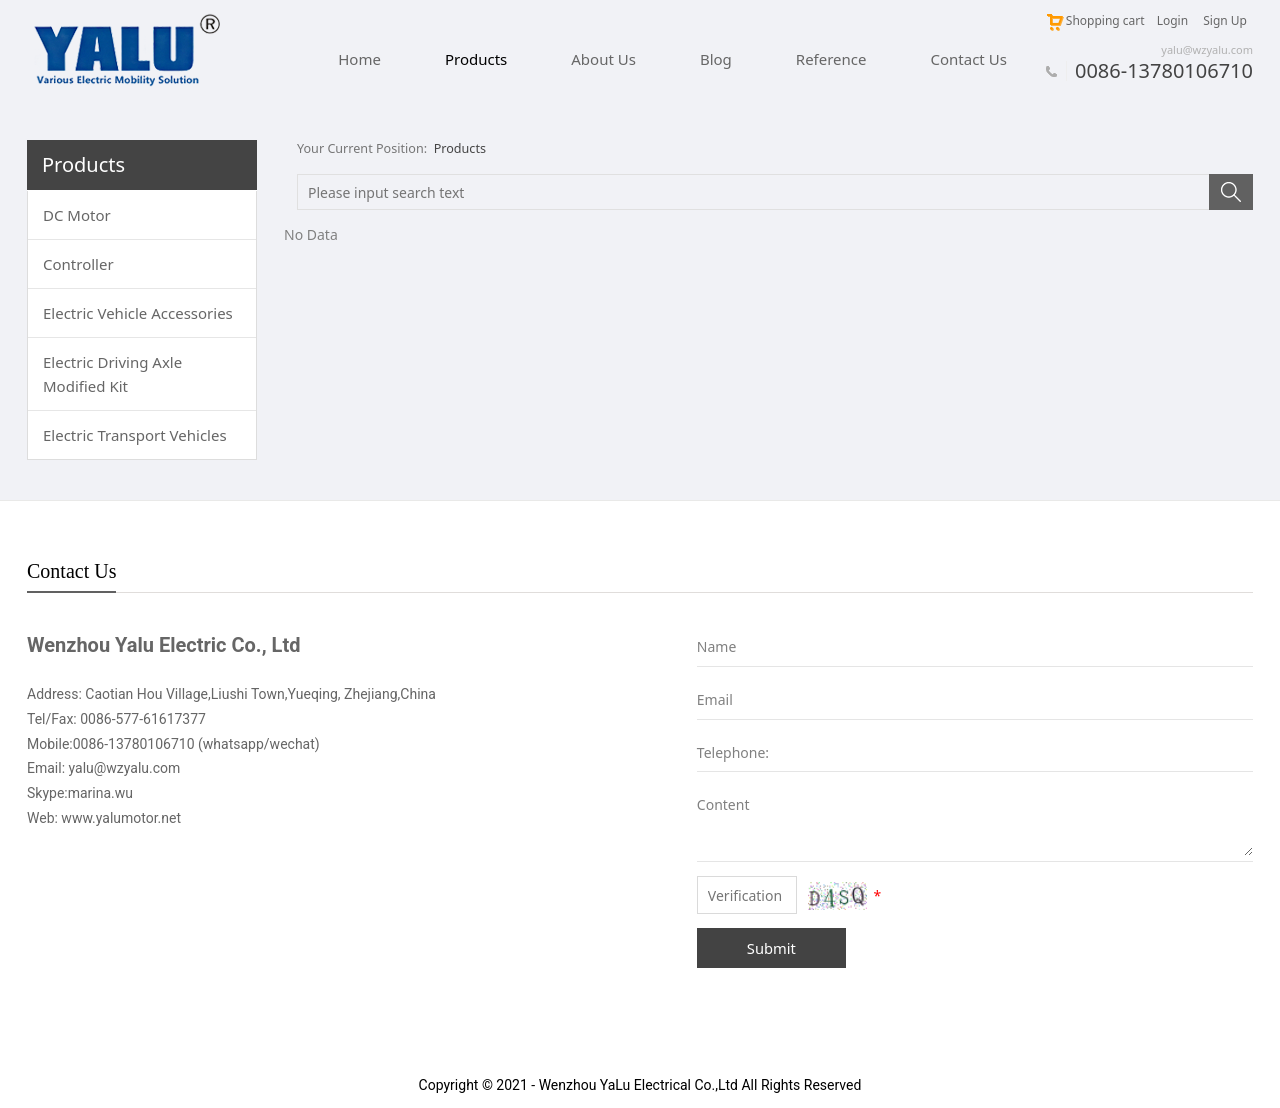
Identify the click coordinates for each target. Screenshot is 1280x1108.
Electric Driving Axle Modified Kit (112, 374)
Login (1172, 20)
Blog (716, 59)
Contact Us (969, 59)
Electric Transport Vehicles (135, 435)
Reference (831, 59)
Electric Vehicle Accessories (138, 313)
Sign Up (1225, 20)
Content (711, 804)
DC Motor (77, 215)
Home (359, 59)
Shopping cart (1095, 20)
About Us (603, 59)
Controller (78, 264)
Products (476, 59)
